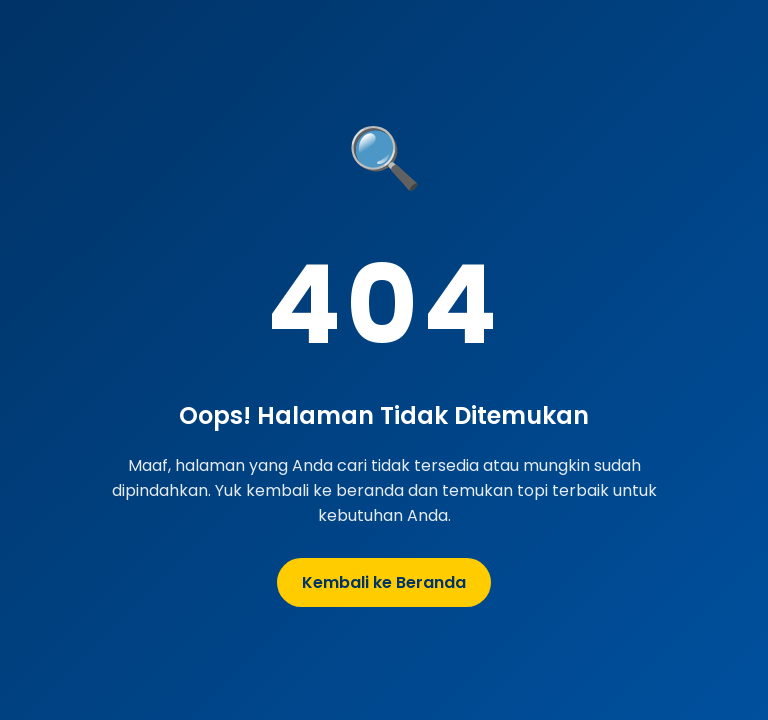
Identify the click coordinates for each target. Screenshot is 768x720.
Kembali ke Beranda (384, 582)
